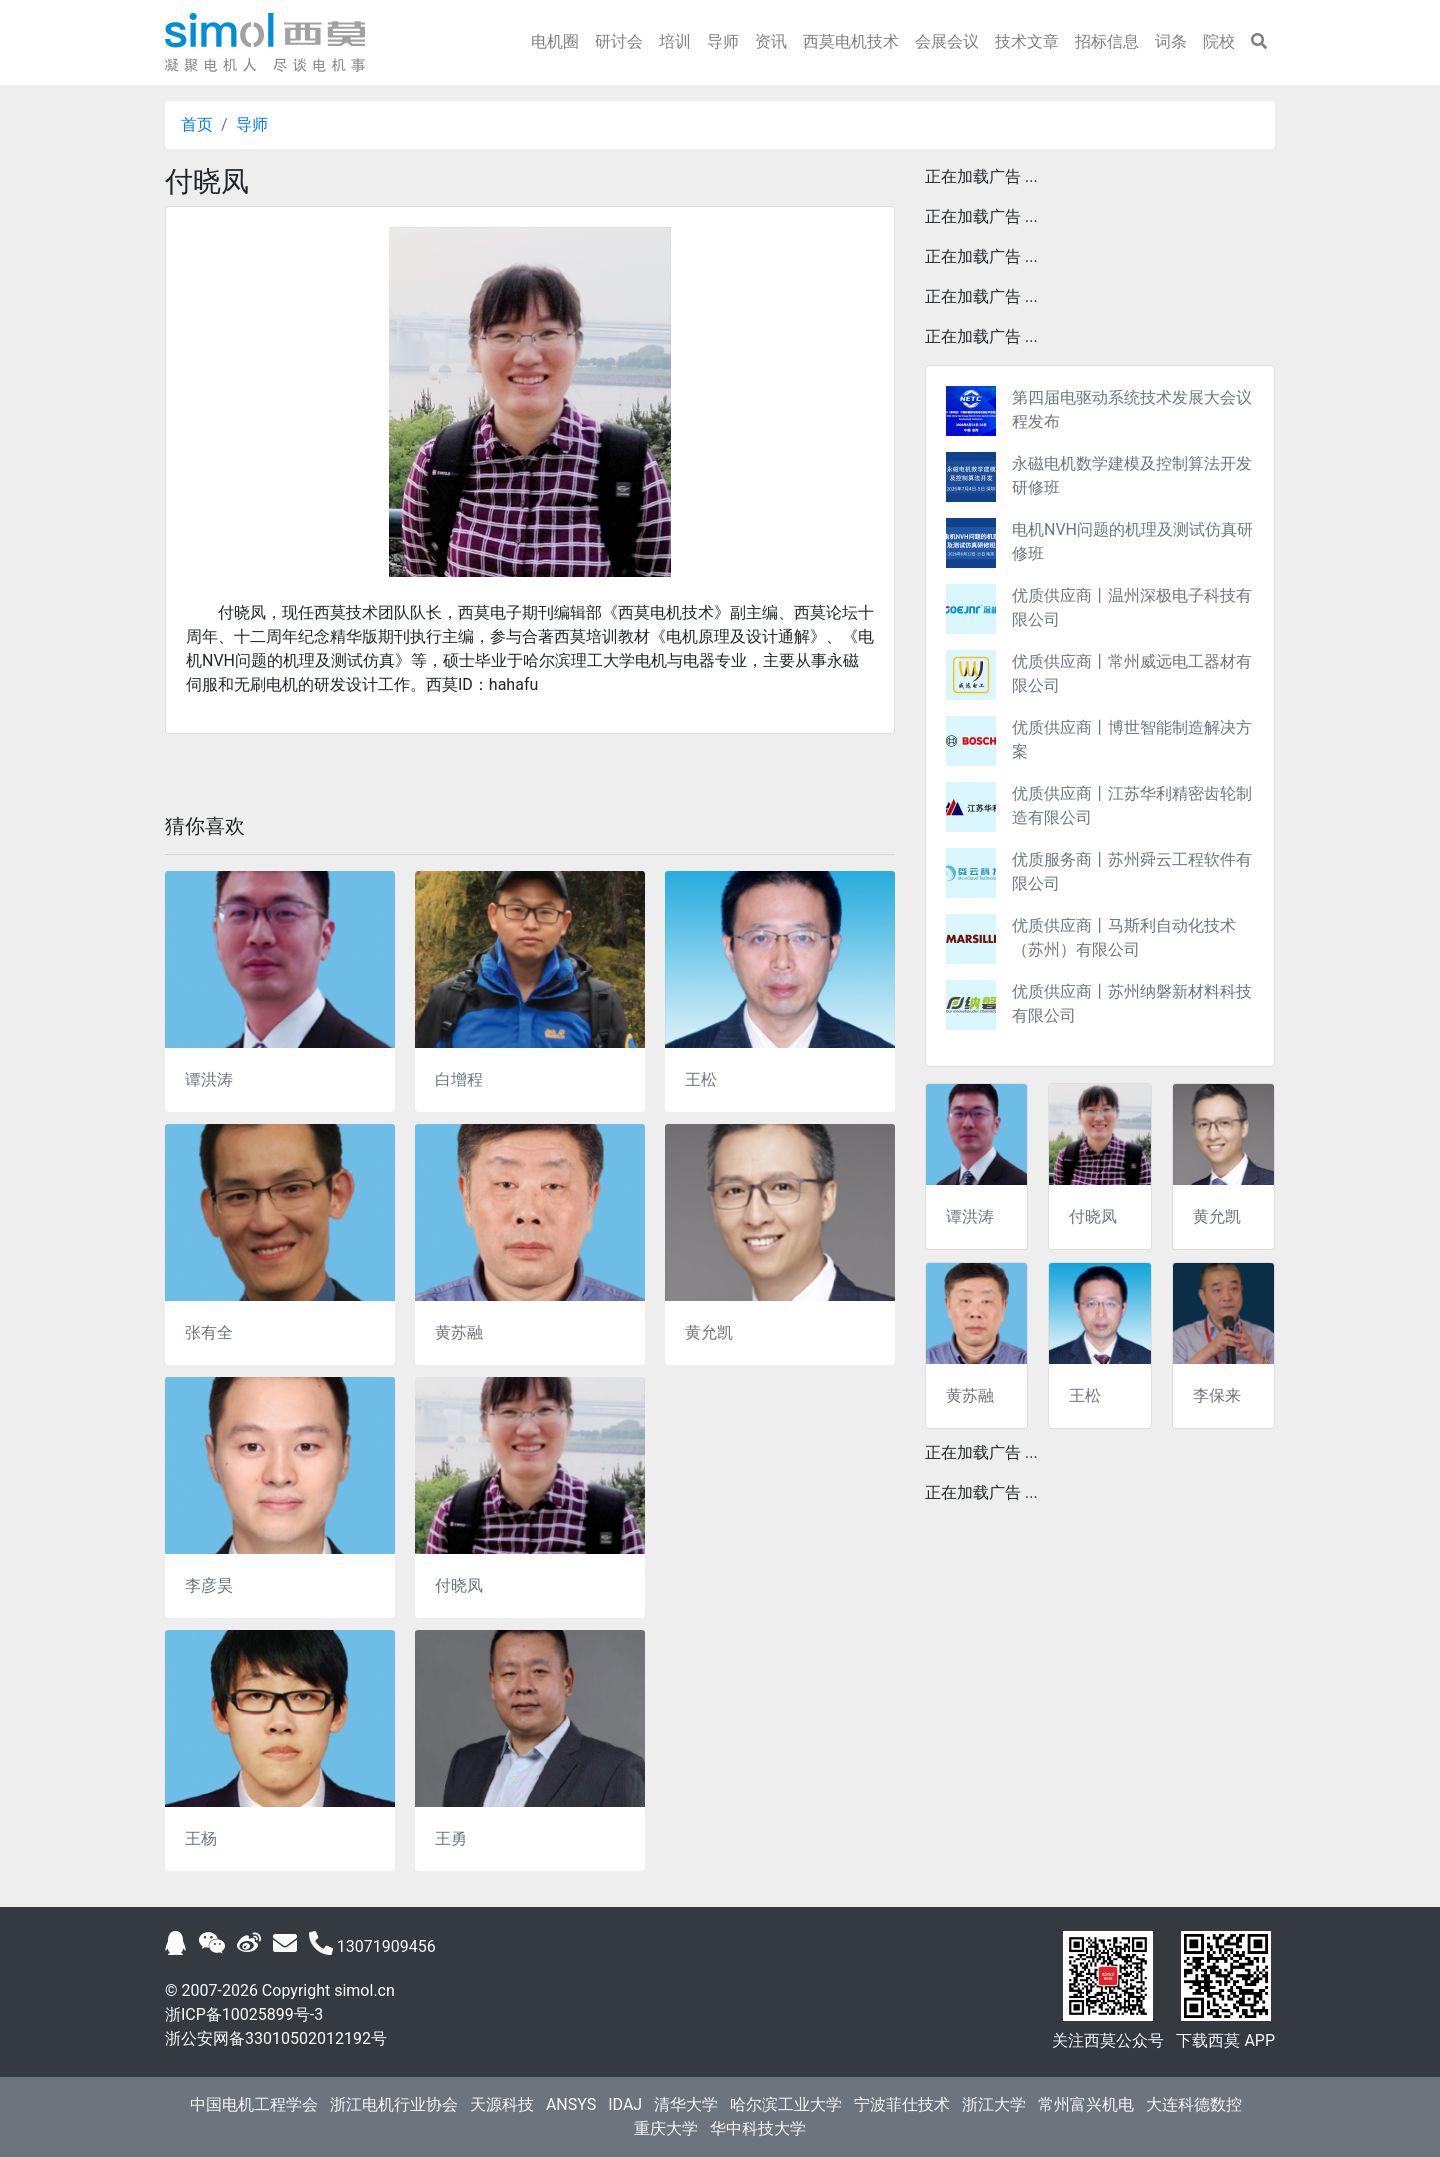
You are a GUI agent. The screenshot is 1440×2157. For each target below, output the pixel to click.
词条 (1171, 41)
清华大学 (686, 2104)
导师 (723, 41)
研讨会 (619, 41)
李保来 (1217, 1395)
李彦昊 (209, 1585)
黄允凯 (709, 1332)
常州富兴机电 (1086, 2104)
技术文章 (1027, 41)
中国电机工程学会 (254, 2104)
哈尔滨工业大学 (786, 2104)
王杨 (201, 1838)
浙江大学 (994, 2104)
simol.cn (364, 1990)
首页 (197, 124)
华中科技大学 (758, 2128)
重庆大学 (666, 2128)
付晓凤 (459, 1585)
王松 (701, 1079)
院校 (1219, 41)
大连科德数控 (1194, 2104)
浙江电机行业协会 (394, 2104)
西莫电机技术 (851, 41)
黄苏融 (459, 1332)
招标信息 (1107, 41)
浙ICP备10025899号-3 (244, 2014)
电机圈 (555, 41)
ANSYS (571, 2104)
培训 (675, 41)
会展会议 (947, 41)
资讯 (771, 41)
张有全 (209, 1332)
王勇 (451, 1838)
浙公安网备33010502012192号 (276, 2038)
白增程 (459, 1079)
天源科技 (502, 2104)
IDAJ (625, 2104)
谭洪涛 (209, 1079)
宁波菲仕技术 (902, 2104)
